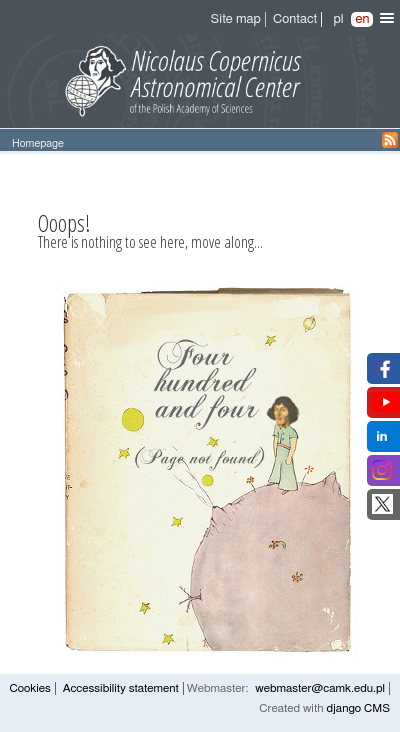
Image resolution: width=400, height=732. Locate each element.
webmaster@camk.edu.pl (320, 688)
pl (338, 19)
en (362, 19)
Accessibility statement (121, 688)
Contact (295, 19)
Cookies (29, 688)
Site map (236, 19)
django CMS (358, 708)
